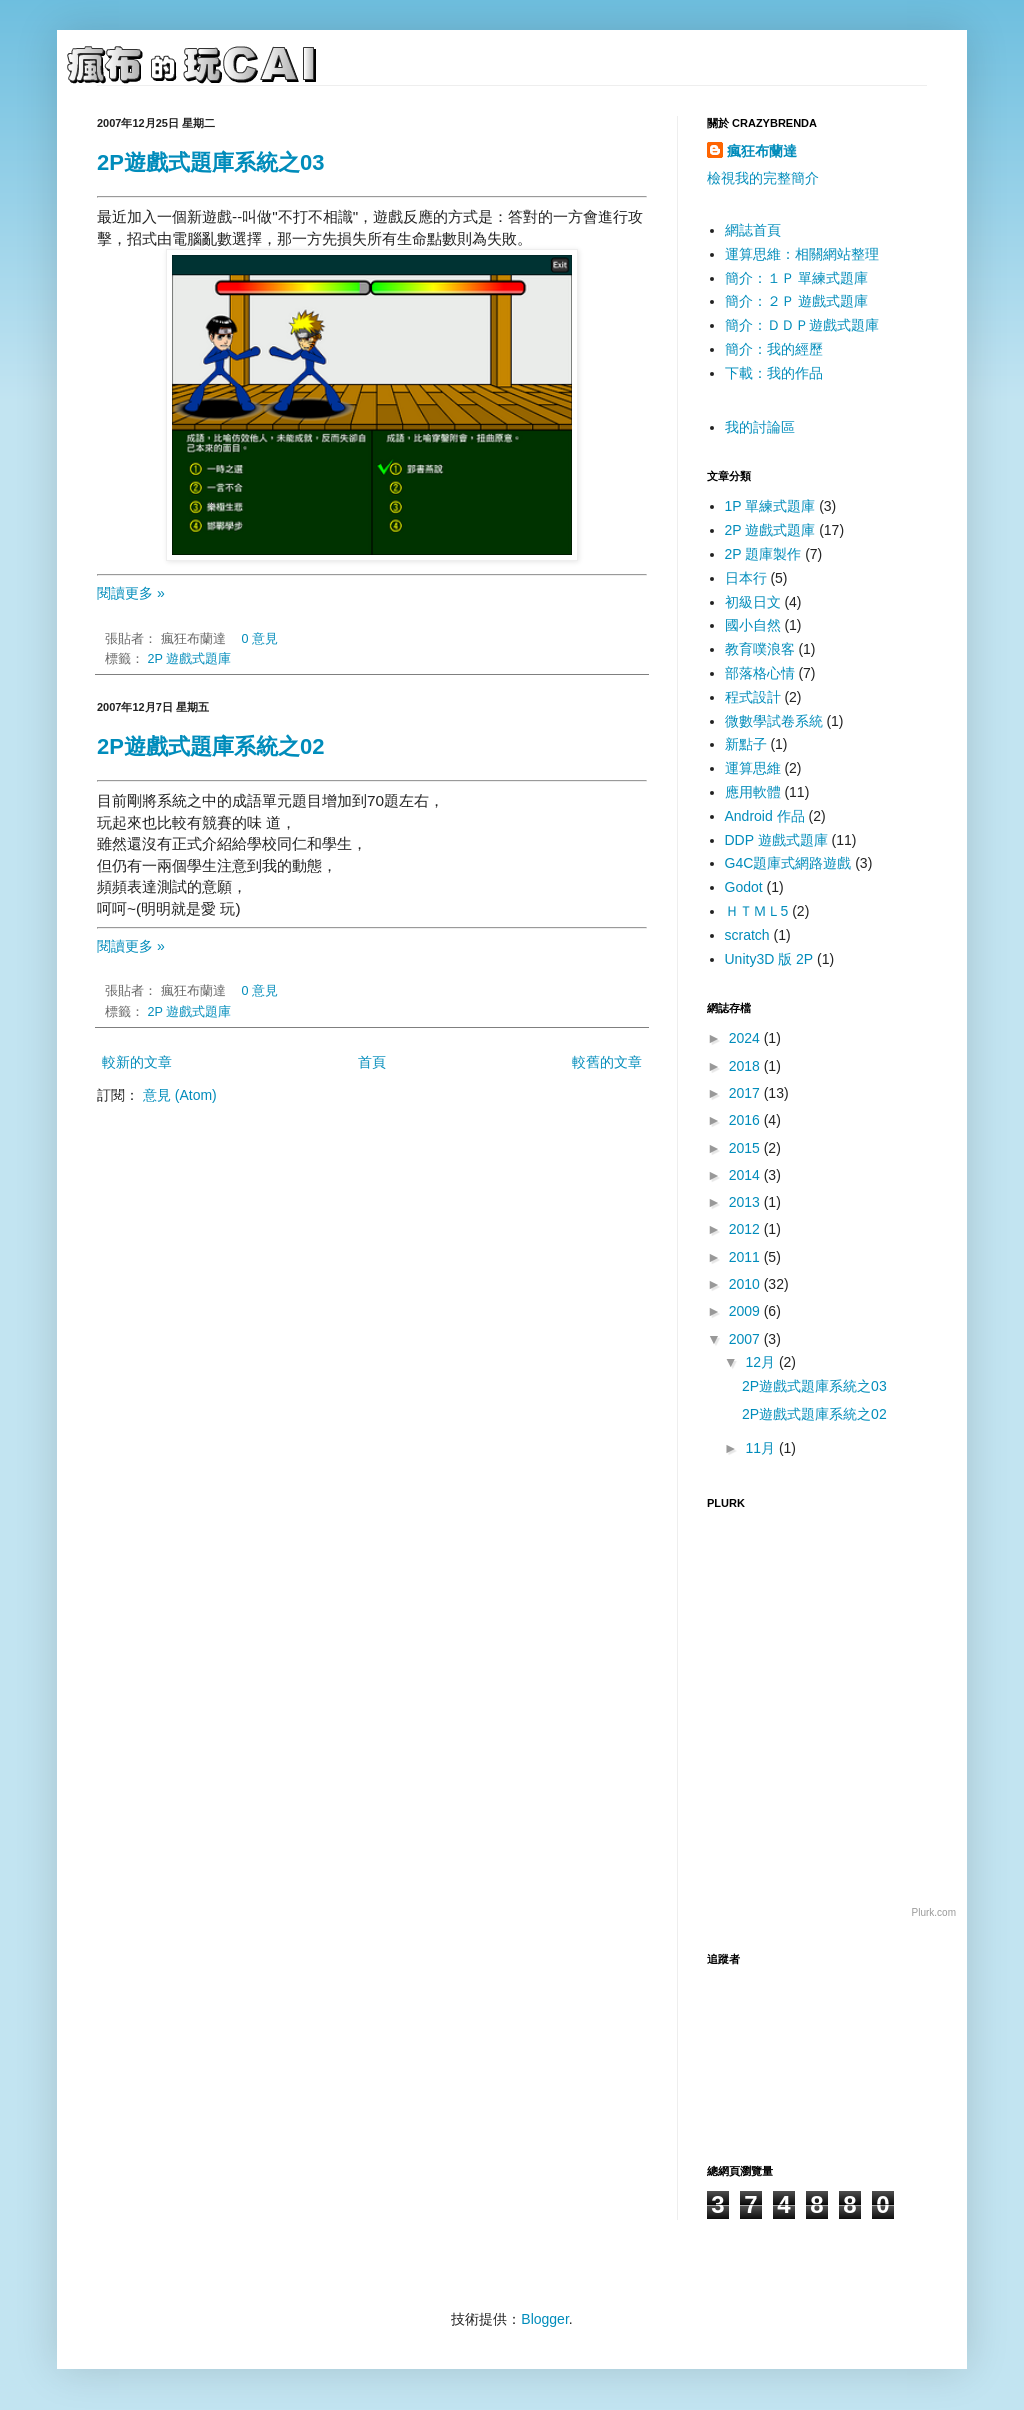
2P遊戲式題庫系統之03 (210, 162)
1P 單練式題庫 (770, 506)
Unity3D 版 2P (769, 959)
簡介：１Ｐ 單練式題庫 (797, 278)
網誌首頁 (753, 230)
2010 (746, 1284)
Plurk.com (934, 1912)
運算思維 (753, 768)
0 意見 (260, 639)
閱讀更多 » (131, 593)
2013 (746, 1202)
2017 (746, 1093)
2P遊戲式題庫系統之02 (210, 746)
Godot (744, 887)
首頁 (372, 1062)
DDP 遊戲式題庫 (776, 840)
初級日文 (753, 602)
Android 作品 (765, 816)
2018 (746, 1066)
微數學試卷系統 (774, 721)
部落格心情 (760, 673)
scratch (747, 935)
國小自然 (753, 625)
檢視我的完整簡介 (763, 178)
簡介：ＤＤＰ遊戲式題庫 (802, 325)
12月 (761, 1362)
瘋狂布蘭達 (762, 151)
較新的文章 (137, 1062)
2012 (746, 1229)
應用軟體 (753, 792)
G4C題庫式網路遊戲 (788, 863)
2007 (746, 1339)
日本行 (746, 578)
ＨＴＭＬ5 (757, 911)
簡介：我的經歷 (774, 349)
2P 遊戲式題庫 (190, 659)
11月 (761, 1448)
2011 (746, 1257)
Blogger (544, 2319)
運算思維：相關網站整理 (802, 254)
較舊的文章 (607, 1062)
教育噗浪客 (760, 649)
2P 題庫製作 (763, 554)
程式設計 (753, 697)
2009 (746, 1311)
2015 (746, 1148)
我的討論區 (760, 427)
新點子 (746, 744)
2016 (746, 1120)
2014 (746, 1175)
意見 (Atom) (180, 1095)
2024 (746, 1038)
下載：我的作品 (774, 373)
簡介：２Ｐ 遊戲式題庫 (797, 301)
